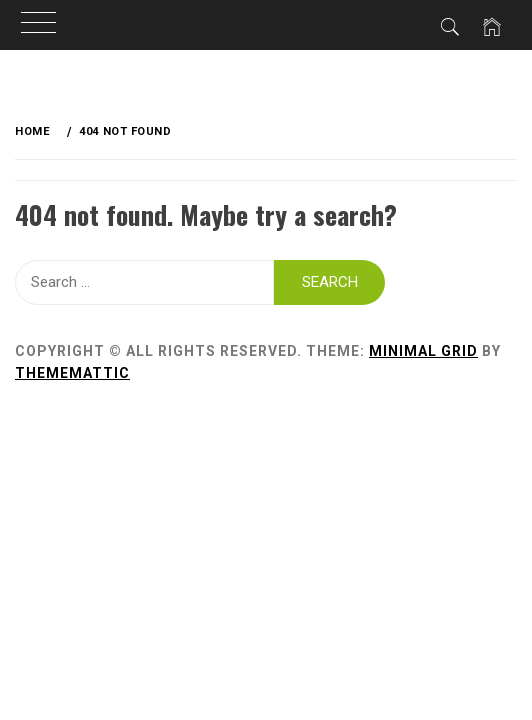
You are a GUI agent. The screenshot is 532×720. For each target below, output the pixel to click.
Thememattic (72, 373)
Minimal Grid (423, 351)
